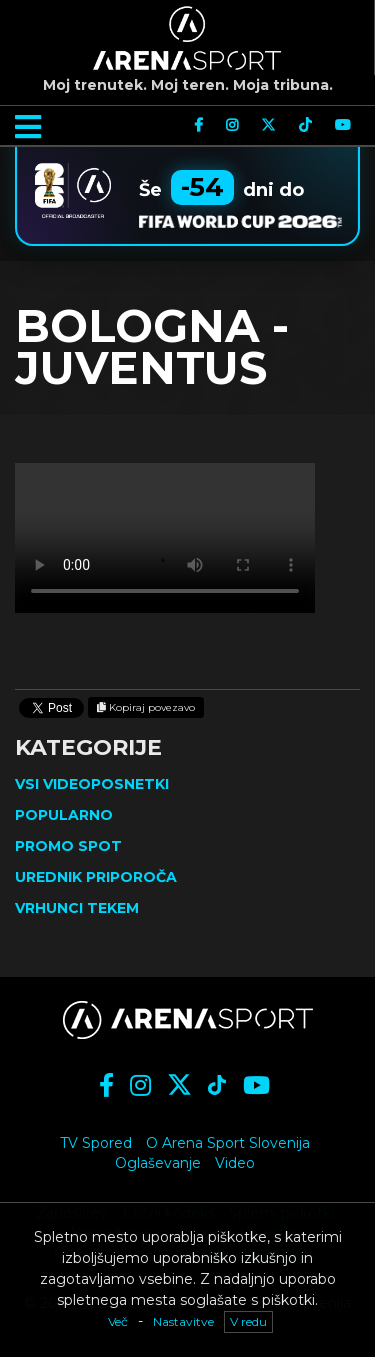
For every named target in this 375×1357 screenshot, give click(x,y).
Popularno (64, 815)
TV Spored (96, 1143)
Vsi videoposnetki (92, 784)
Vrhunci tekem (77, 908)
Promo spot (68, 846)
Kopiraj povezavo (146, 707)
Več (118, 1321)
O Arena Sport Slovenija (228, 1143)
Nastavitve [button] (183, 1321)
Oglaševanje (158, 1163)
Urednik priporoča (96, 877)
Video (235, 1163)
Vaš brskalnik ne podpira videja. (165, 538)
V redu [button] (248, 1321)
